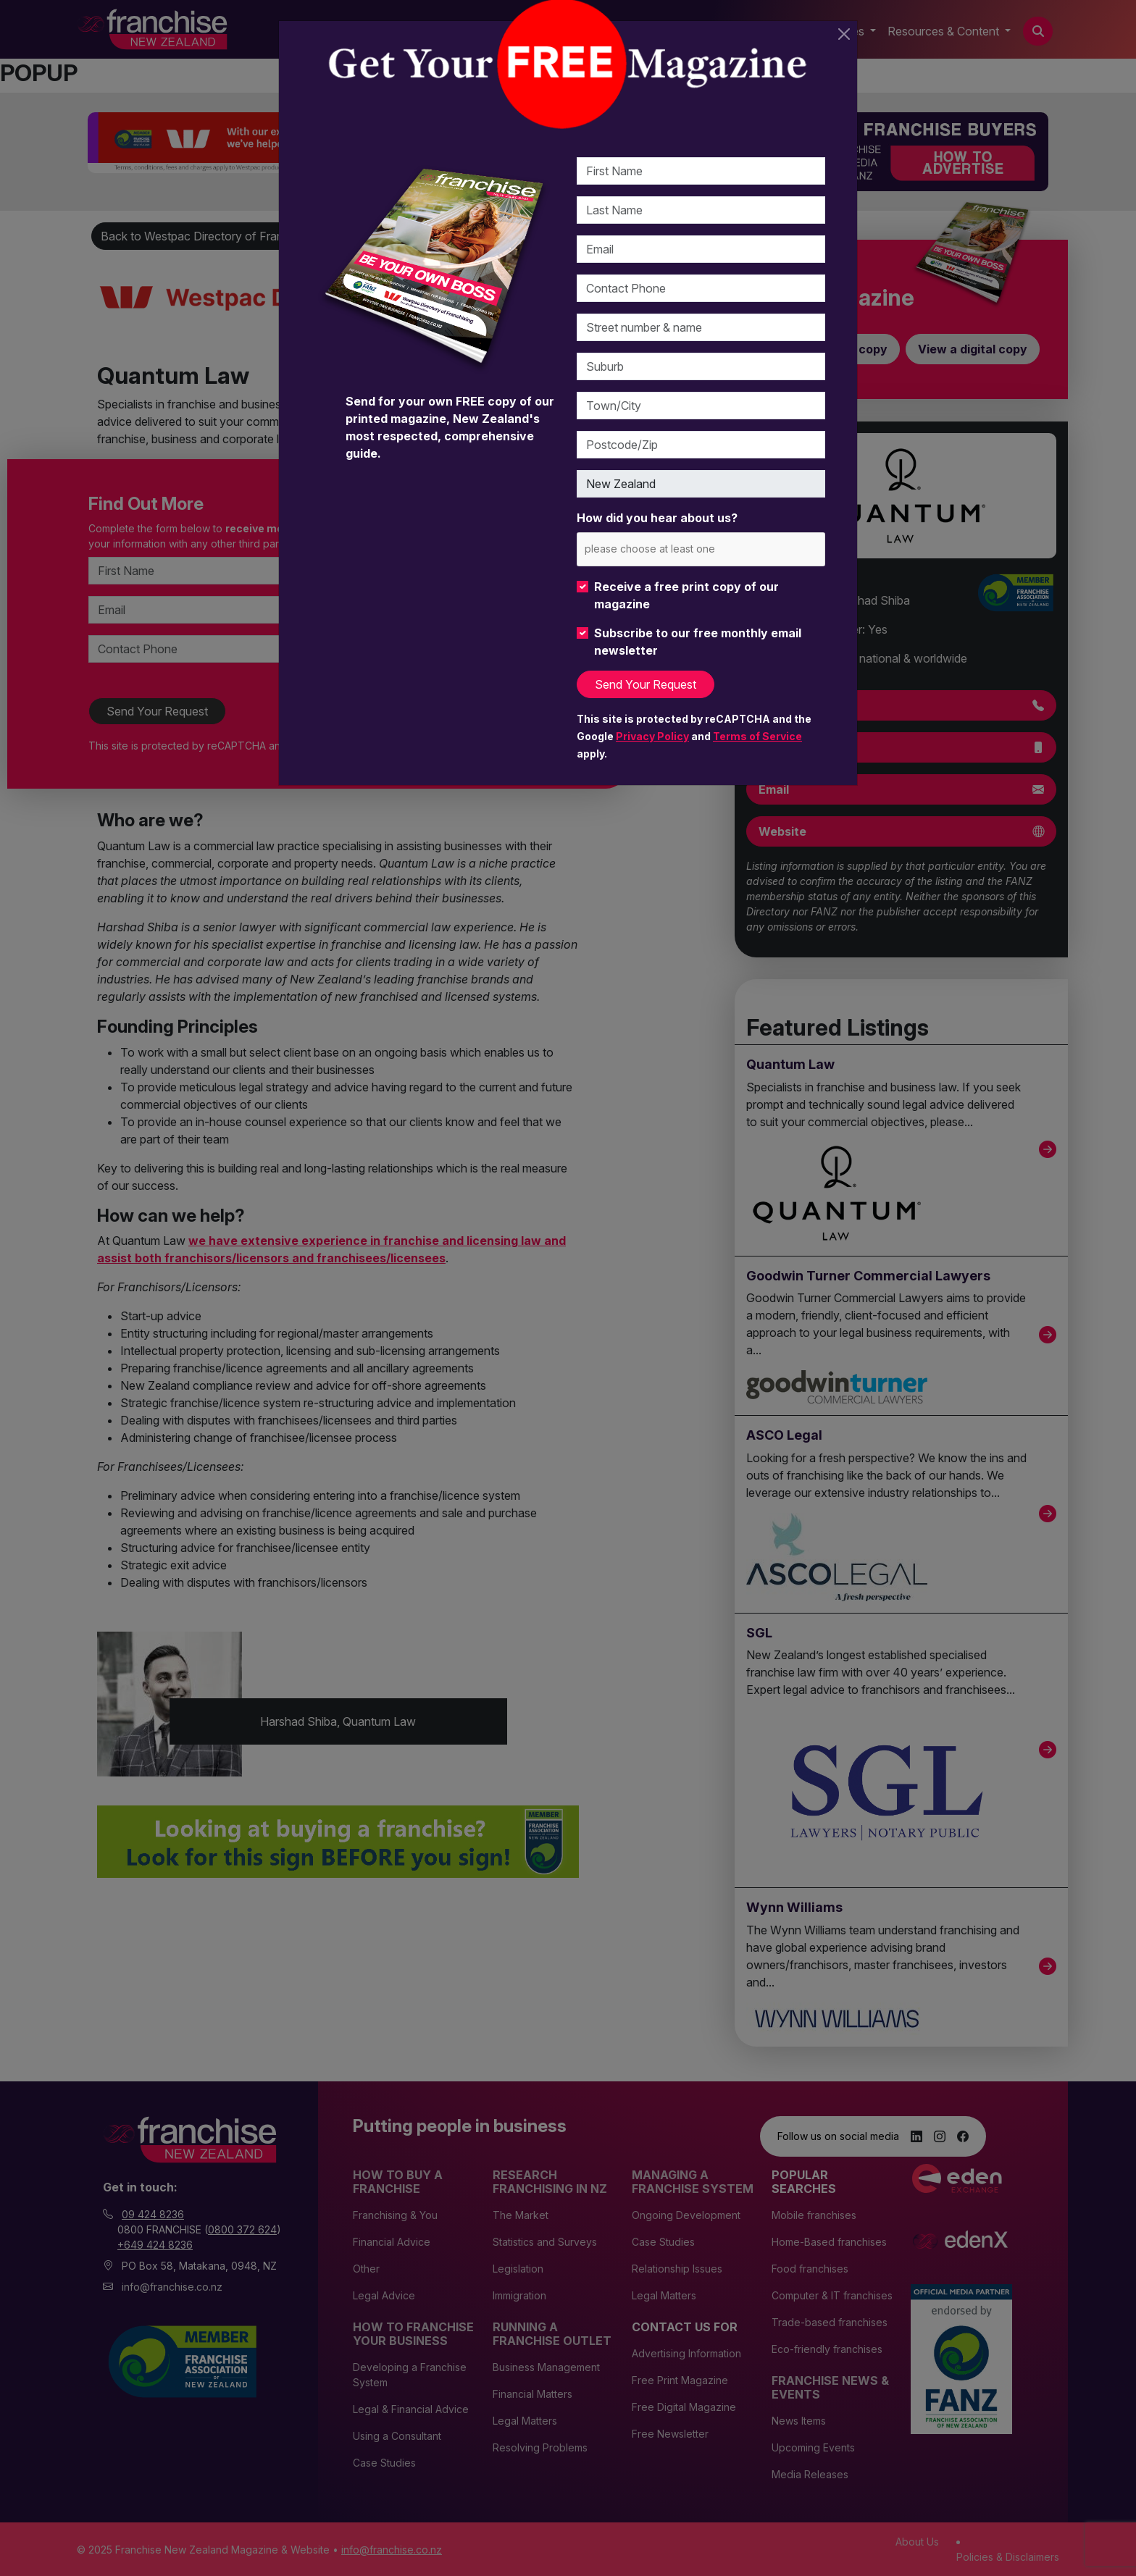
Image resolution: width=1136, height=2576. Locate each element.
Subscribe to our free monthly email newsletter (697, 642)
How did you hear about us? (657, 518)
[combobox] (701, 549)
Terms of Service (757, 736)
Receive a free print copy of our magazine (686, 595)
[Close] (844, 34)
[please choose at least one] (671, 548)
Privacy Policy (652, 736)
